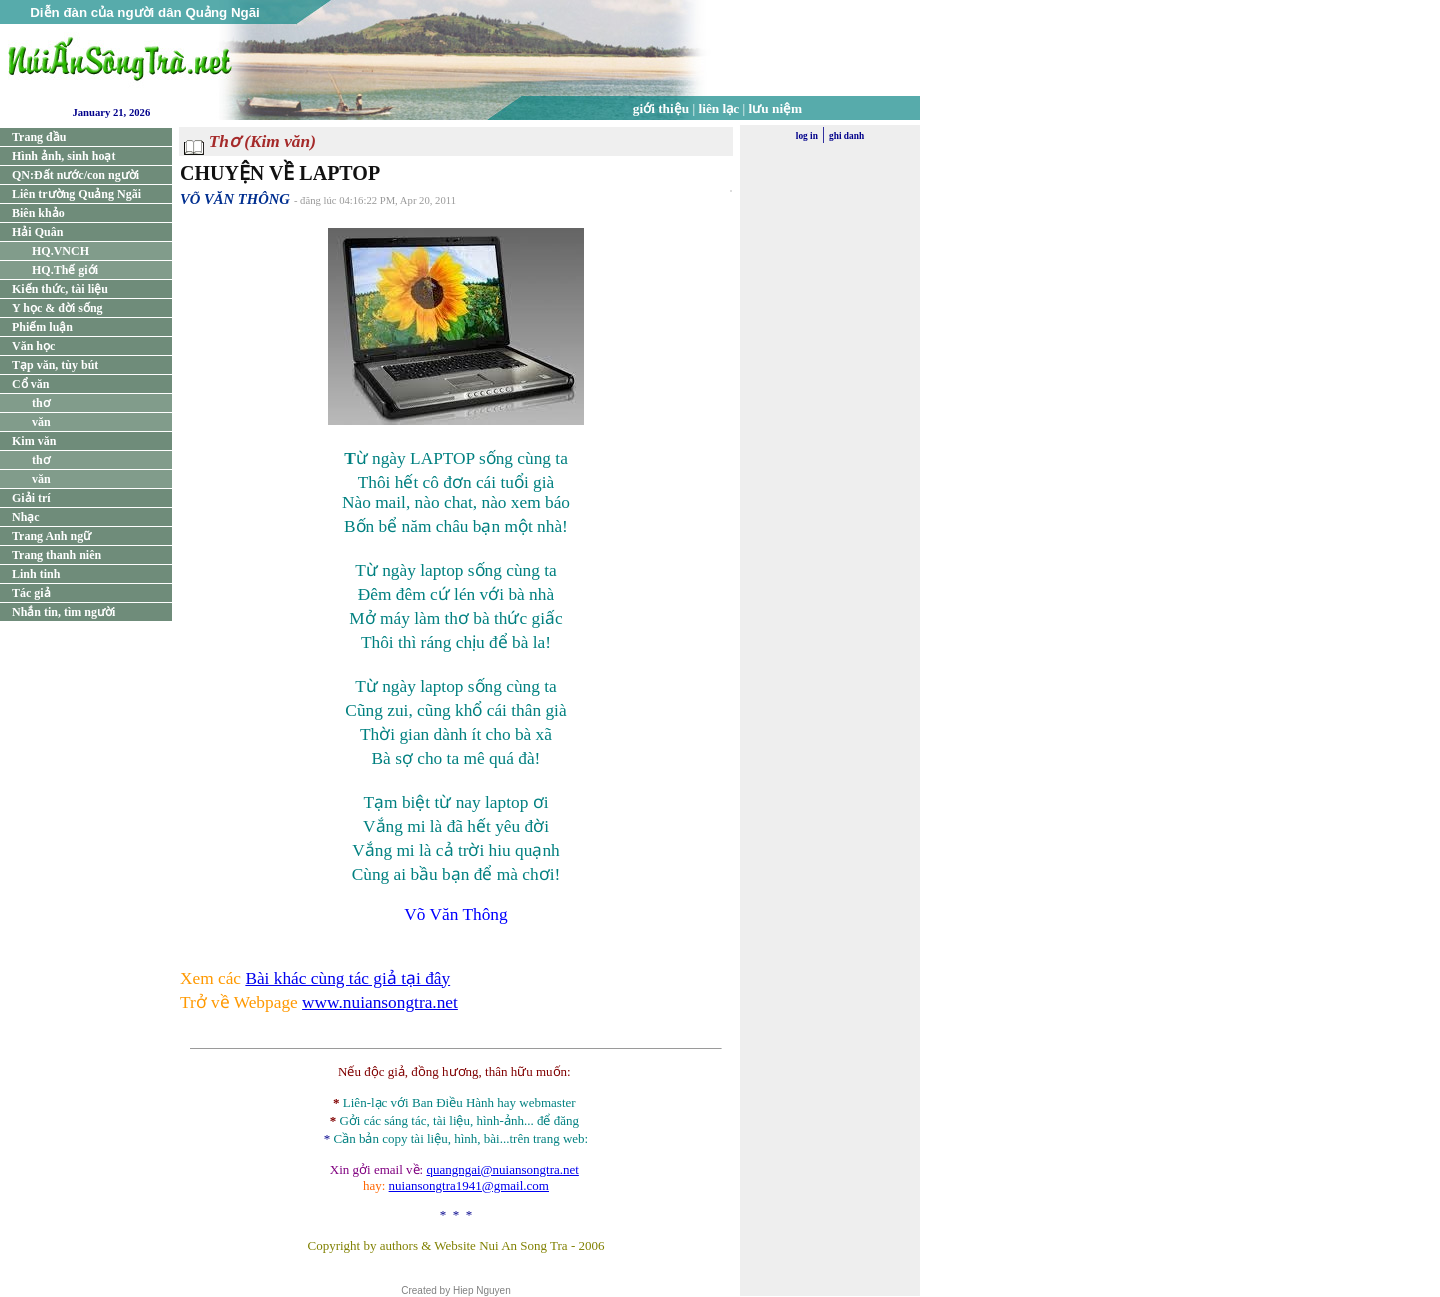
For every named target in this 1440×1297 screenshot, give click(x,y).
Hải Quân (37, 232)
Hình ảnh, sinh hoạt (63, 156)
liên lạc (719, 108)
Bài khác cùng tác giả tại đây (347, 978)
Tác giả (31, 593)
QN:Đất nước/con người (75, 175)
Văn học (33, 346)
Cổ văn (30, 384)
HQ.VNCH (60, 251)
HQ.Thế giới (65, 270)
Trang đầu (39, 137)
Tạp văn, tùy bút (55, 365)
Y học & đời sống (57, 308)
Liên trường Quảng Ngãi (76, 194)
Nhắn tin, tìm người (63, 612)
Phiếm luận (42, 327)
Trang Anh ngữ (51, 536)
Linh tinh (36, 574)
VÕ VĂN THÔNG (235, 199)
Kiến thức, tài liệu (60, 289)
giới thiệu (661, 108)
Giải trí (31, 498)
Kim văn (34, 441)
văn (41, 422)
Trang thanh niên (56, 555)
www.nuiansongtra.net (380, 1002)
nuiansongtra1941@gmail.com (469, 1185)
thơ (41, 403)
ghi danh (846, 136)
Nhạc (26, 517)
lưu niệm (776, 108)
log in (807, 136)
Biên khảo (38, 213)
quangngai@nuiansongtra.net (502, 1169)
